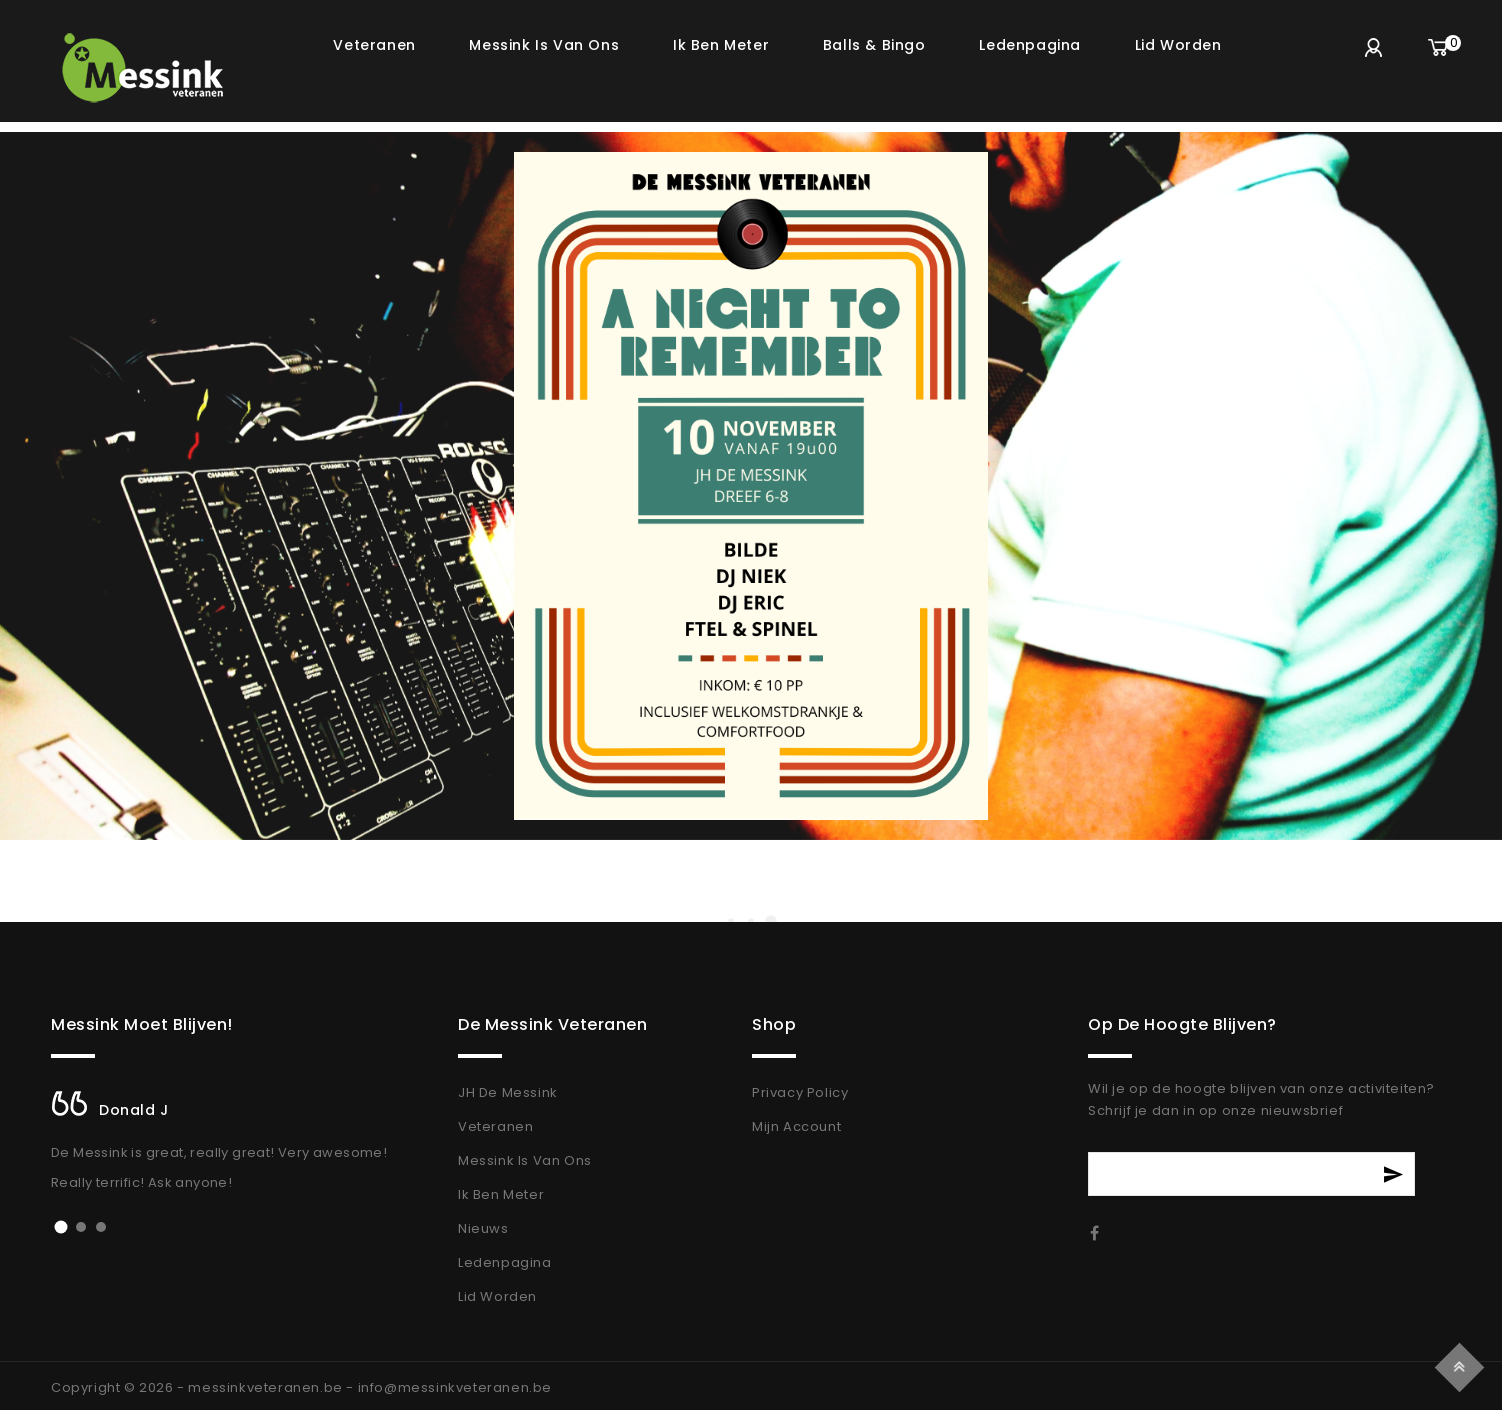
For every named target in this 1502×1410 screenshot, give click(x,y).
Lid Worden (497, 1296)
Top (1462, 1364)
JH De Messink (508, 1092)
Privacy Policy (800, 1092)
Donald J (134, 1110)
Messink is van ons (544, 45)
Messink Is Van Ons (525, 1160)
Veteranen (374, 45)
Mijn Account (796, 1126)
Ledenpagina (1030, 45)
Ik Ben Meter (501, 1194)
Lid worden (1178, 45)
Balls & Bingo (874, 45)
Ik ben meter (721, 45)
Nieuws (483, 1228)
